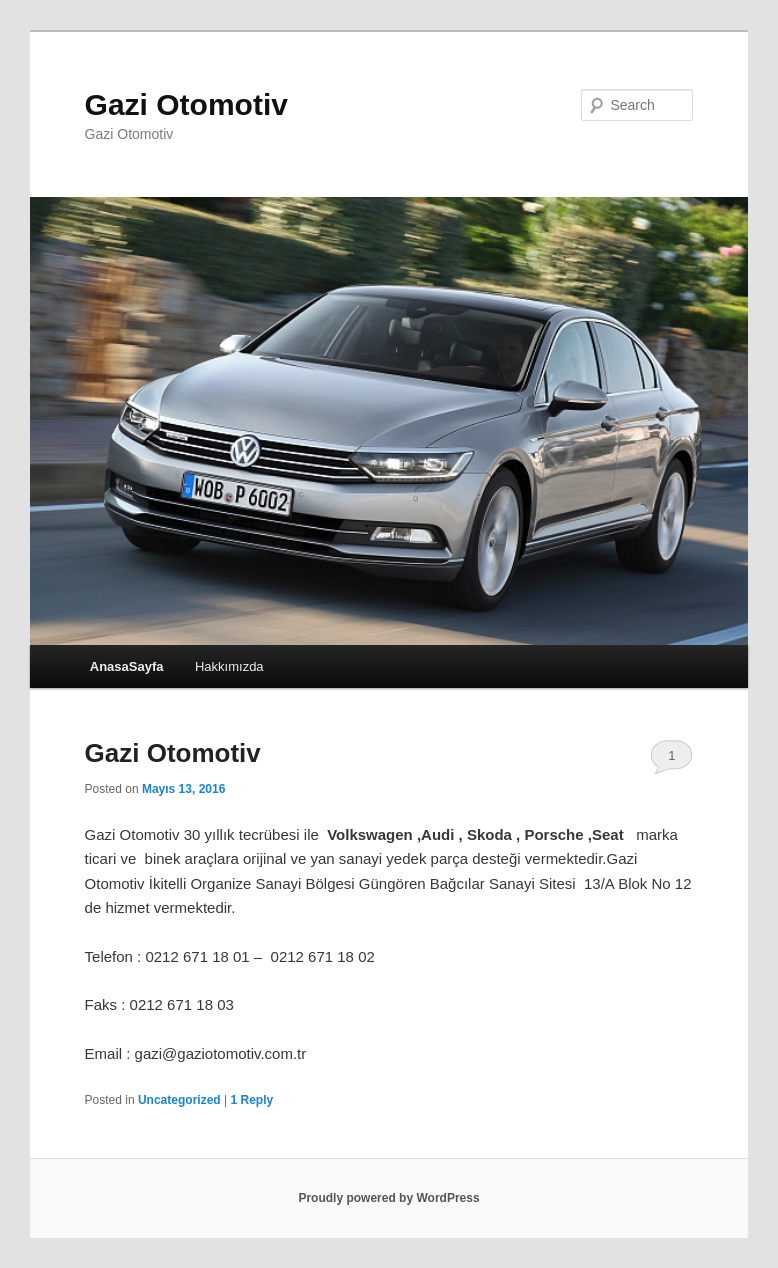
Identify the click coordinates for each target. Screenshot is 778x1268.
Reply (251, 1100)
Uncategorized (179, 1100)
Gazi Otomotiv (186, 104)
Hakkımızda (229, 666)
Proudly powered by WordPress (388, 1198)
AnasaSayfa (127, 666)
